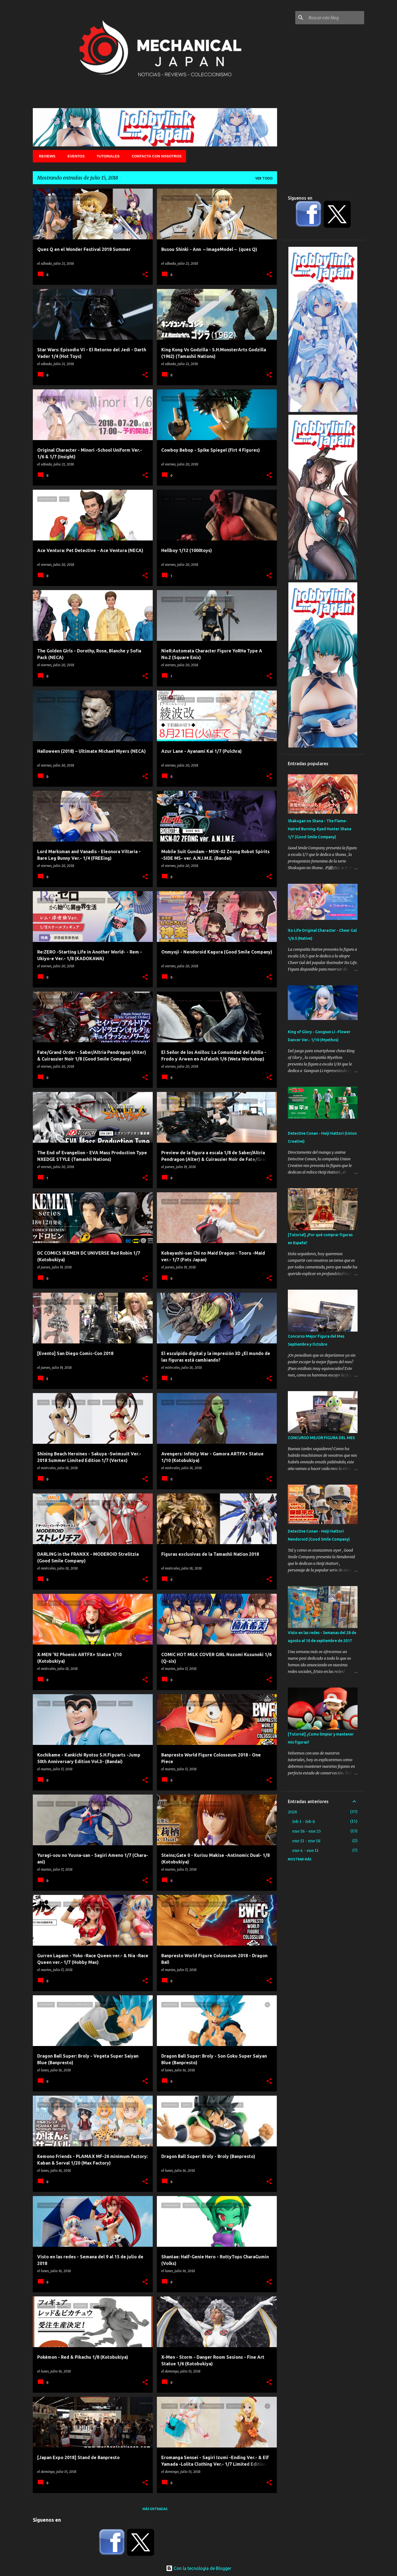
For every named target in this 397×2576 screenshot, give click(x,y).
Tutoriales (106, 156)
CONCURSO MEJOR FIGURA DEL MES (321, 1438)
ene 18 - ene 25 (306, 1831)
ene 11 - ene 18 (306, 1840)
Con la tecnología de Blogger (198, 2568)
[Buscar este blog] (335, 17)
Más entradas (155, 2509)
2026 (292, 1811)
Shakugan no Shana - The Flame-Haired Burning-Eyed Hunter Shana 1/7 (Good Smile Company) (319, 829)
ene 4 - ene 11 (305, 1850)
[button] (145, 274)
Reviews (45, 156)
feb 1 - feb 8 (303, 1821)
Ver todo (264, 178)
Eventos (74, 156)
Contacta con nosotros (155, 156)
